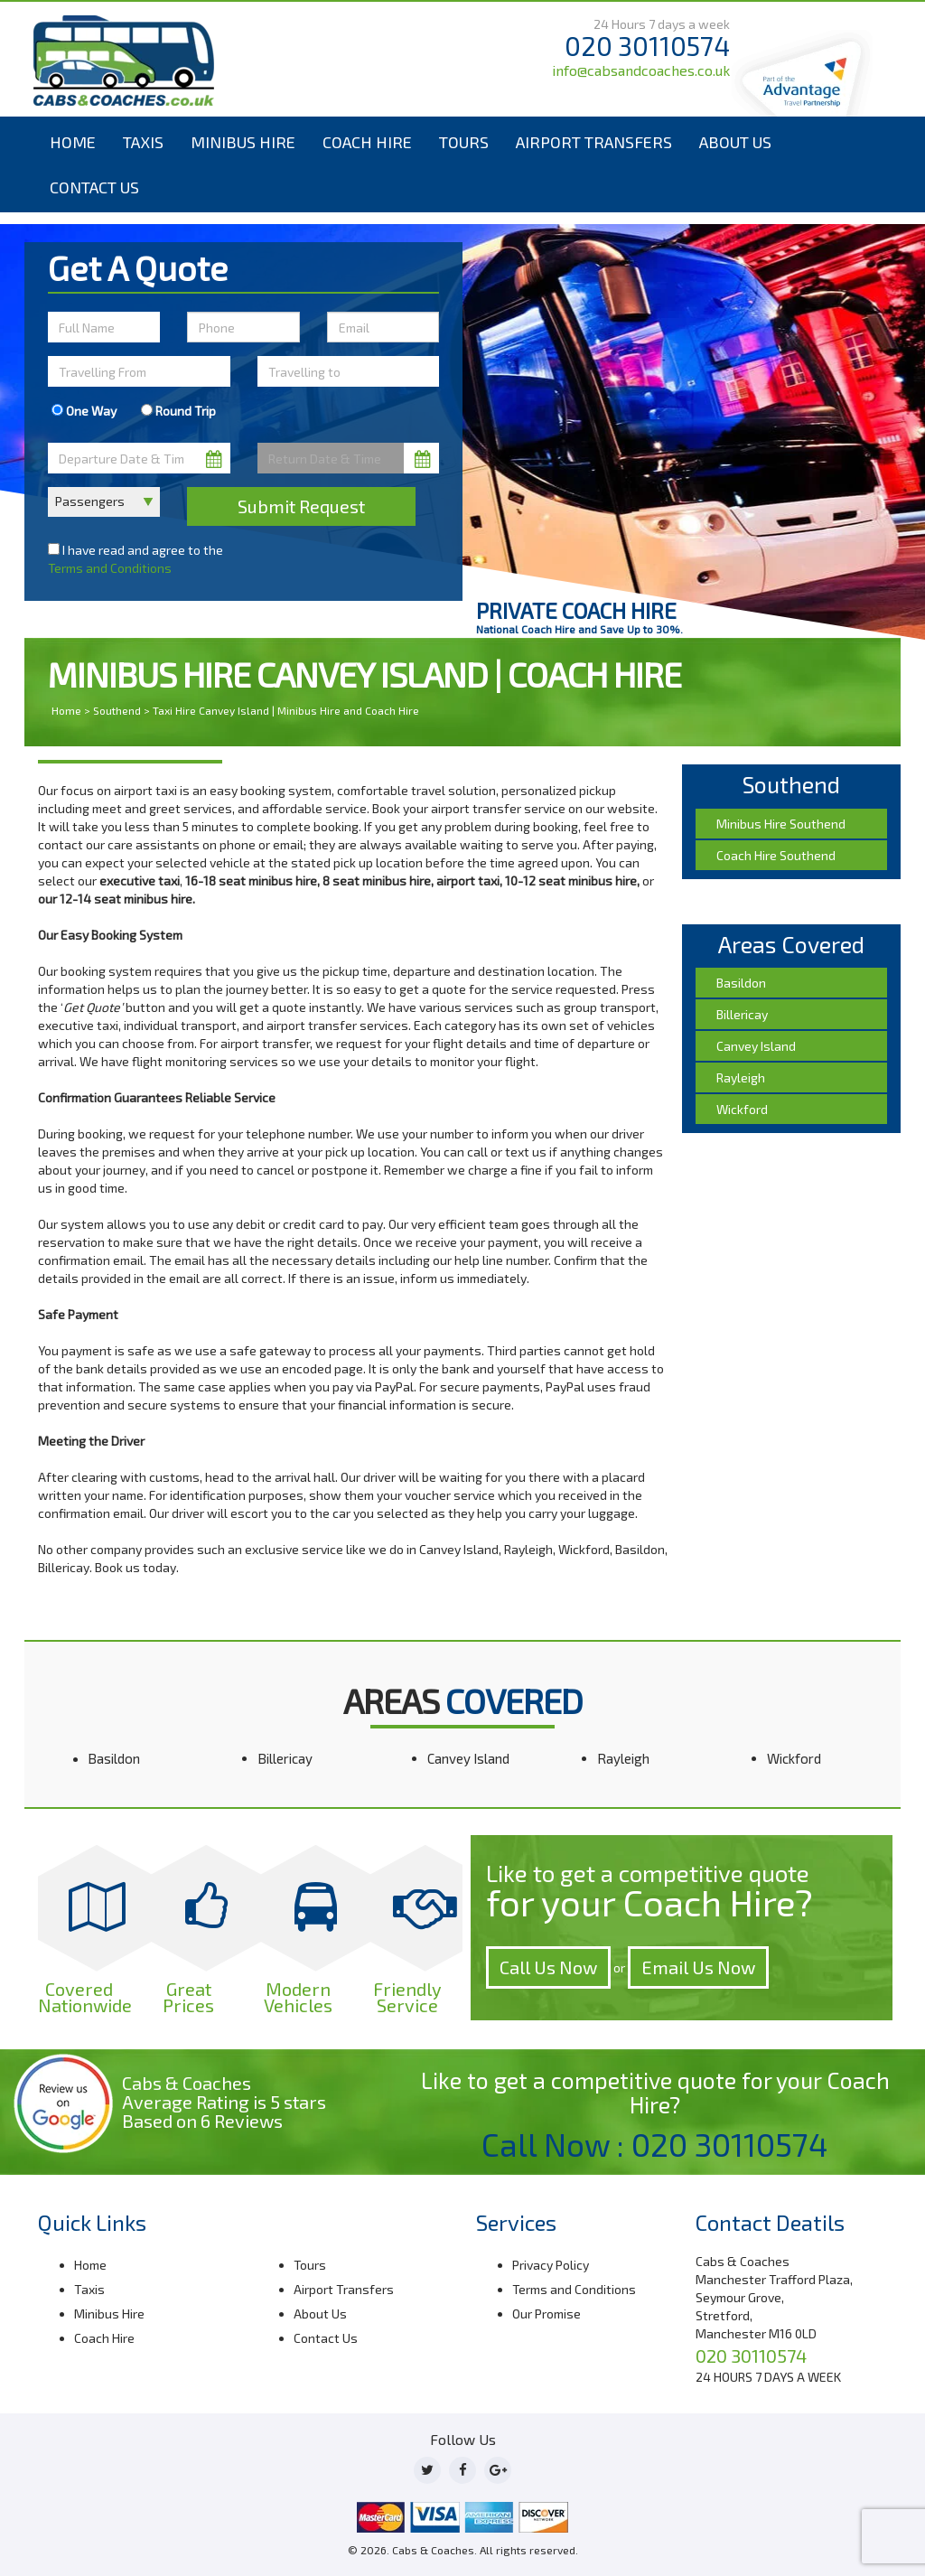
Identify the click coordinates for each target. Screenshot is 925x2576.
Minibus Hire (243, 142)
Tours (464, 142)
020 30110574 (647, 45)
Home (73, 142)
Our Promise (546, 2313)
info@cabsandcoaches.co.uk (641, 70)
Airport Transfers (594, 142)
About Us (735, 142)
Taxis (143, 142)
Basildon (114, 1758)
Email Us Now (698, 1967)
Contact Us (94, 187)
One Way (84, 410)
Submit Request (301, 506)
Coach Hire (367, 142)
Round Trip (178, 410)
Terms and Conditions (110, 568)
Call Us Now (548, 1967)
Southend (117, 710)
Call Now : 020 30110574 (654, 2144)
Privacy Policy (550, 2264)
